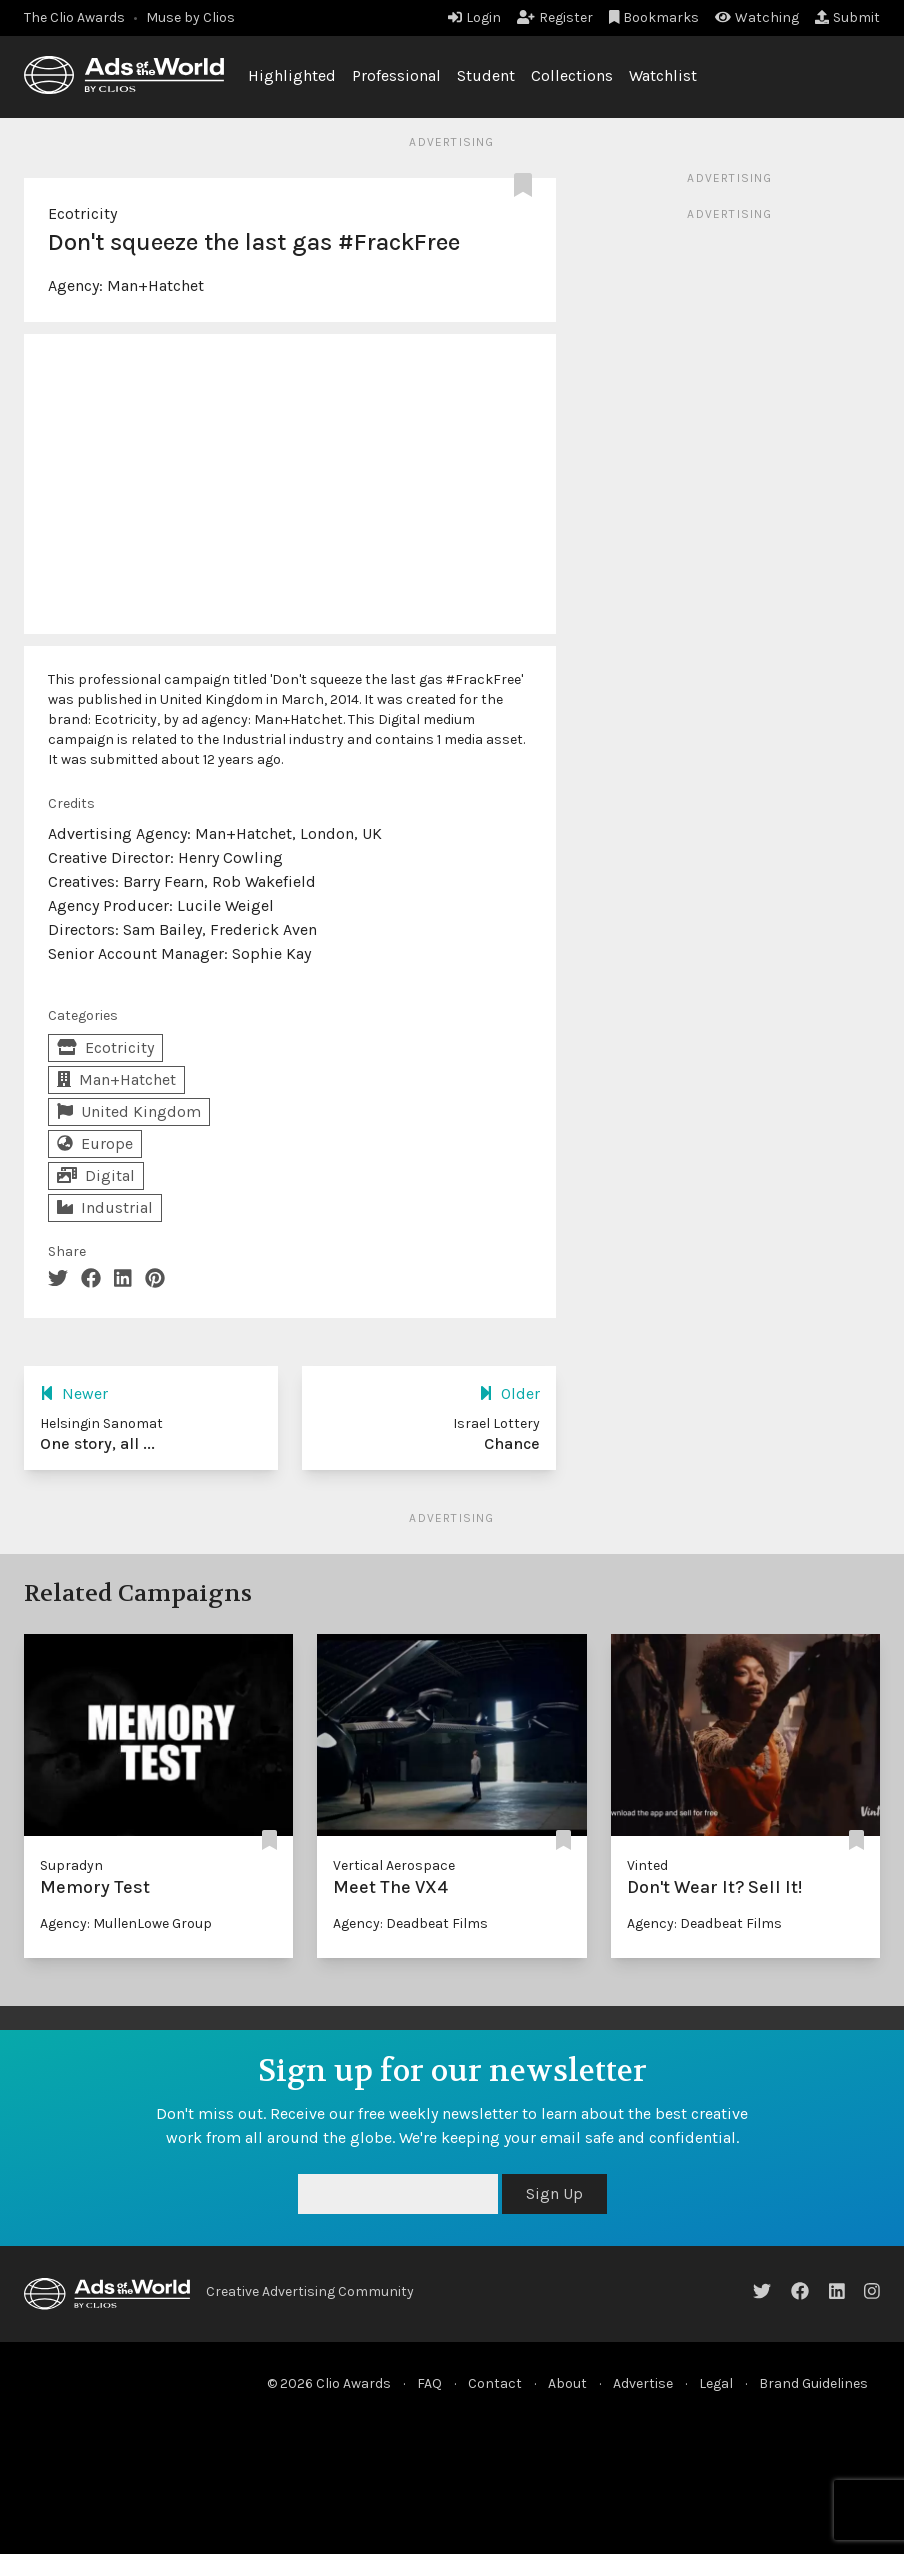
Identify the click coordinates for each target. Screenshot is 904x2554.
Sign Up (554, 2193)
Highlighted (292, 75)
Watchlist (663, 75)
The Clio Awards (74, 17)
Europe (95, 1143)
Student (486, 75)
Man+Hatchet (155, 285)
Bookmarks (654, 17)
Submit (847, 17)
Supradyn (71, 1865)
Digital (96, 1175)
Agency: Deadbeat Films (410, 1923)
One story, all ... (97, 1443)
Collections (572, 75)
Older (509, 1393)
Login (474, 17)
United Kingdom (129, 1111)
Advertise (643, 2383)
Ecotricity (82, 213)
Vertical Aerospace (394, 1865)
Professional (396, 75)
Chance (512, 1443)
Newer (74, 1393)
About (567, 2383)
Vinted (647, 1865)
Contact (495, 2383)
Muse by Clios (190, 17)
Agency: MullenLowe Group (126, 1923)
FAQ (429, 2383)
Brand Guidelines (813, 2383)
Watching (757, 17)
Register (555, 17)
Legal (716, 2383)
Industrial (105, 1207)
